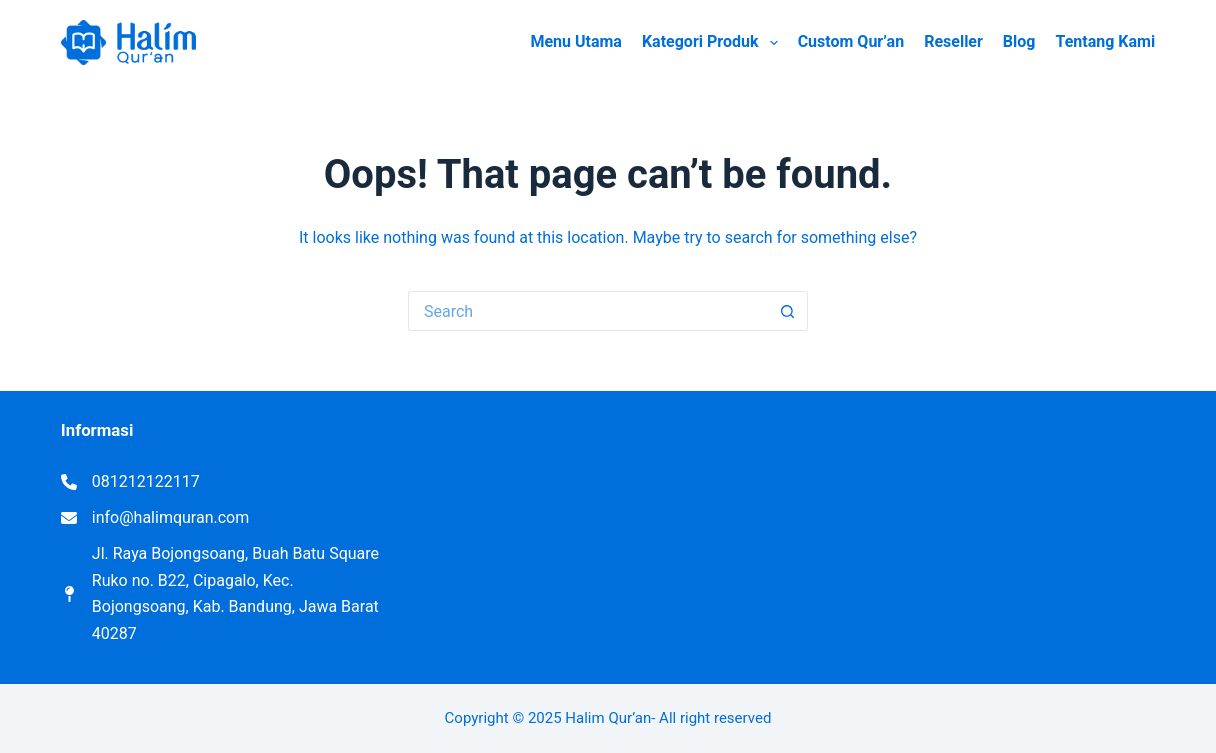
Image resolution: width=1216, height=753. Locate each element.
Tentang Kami (1105, 41)
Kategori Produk (714, 43)
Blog (1019, 41)
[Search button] (788, 311)
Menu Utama (576, 41)
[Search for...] (588, 311)
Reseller (953, 41)
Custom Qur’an (851, 41)
